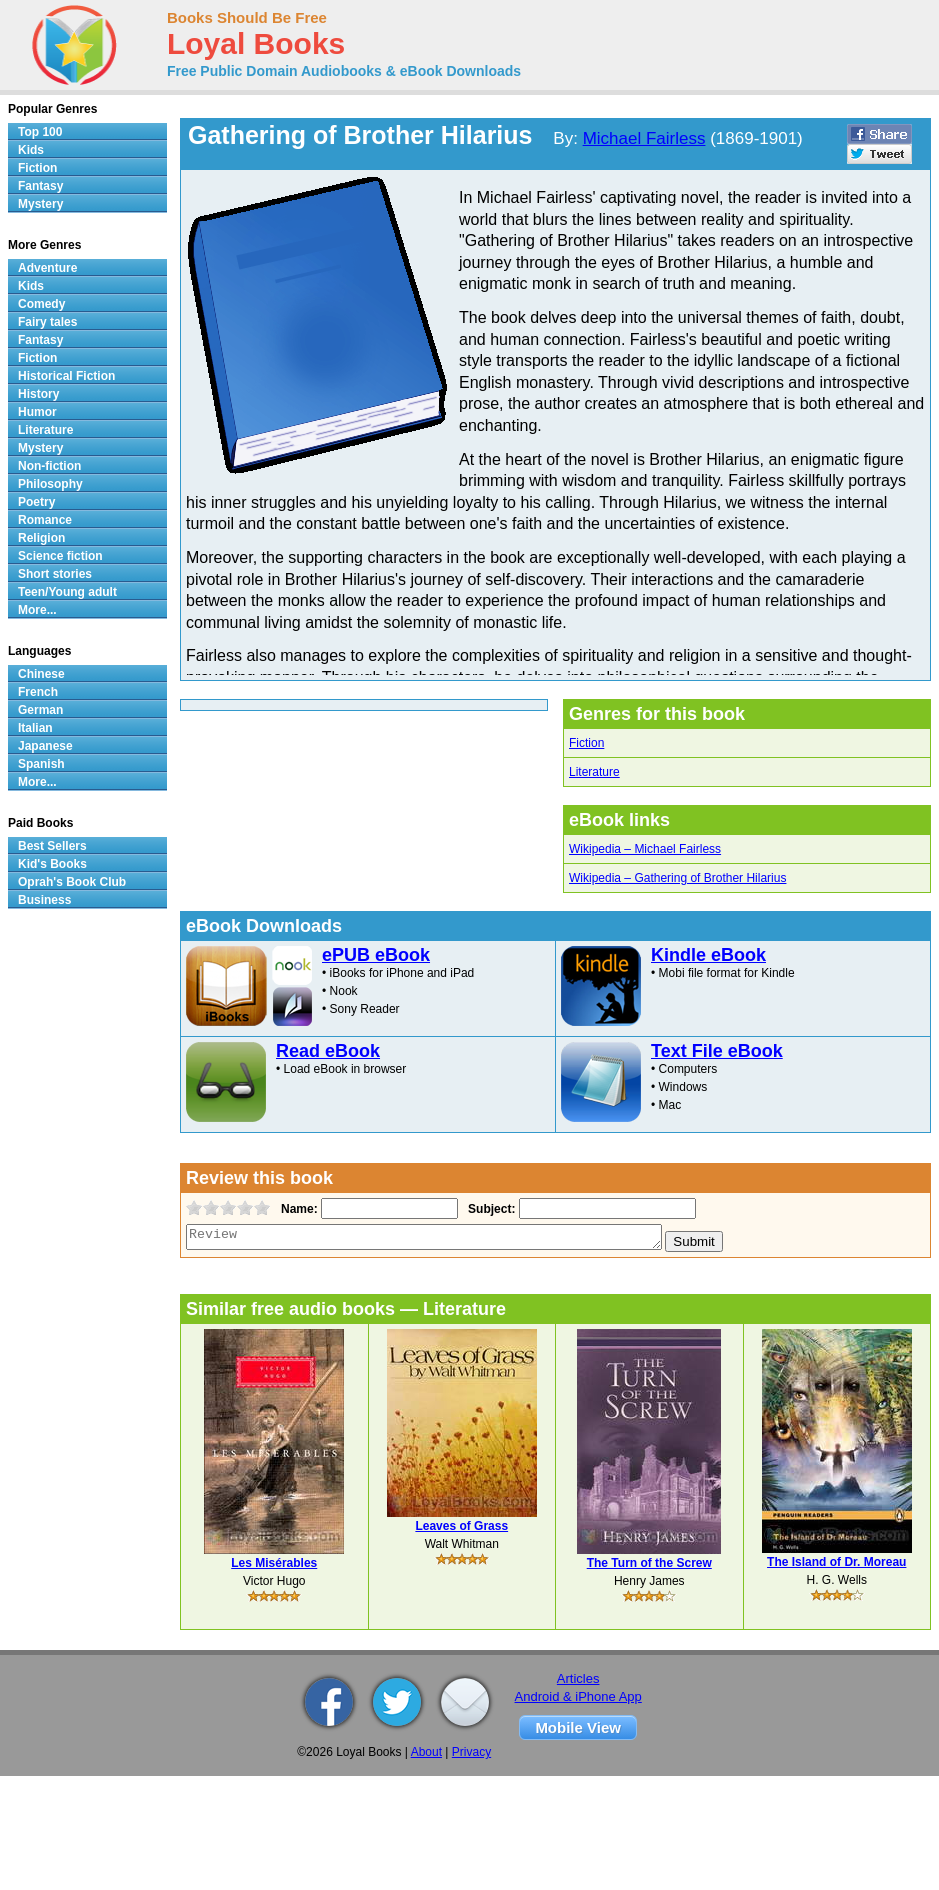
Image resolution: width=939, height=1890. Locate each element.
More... (37, 610)
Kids (31, 150)
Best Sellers (52, 846)
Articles (578, 1678)
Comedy (41, 304)
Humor (37, 412)
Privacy (471, 1752)
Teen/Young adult (67, 592)
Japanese (45, 746)
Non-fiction (49, 466)
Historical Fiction (66, 376)
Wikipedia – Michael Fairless (645, 849)
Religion (41, 538)
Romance (45, 520)
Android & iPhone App (578, 1696)
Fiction (586, 743)
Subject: (489, 1209)
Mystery (40, 204)
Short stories (55, 574)
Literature (594, 772)
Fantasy (40, 186)
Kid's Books (52, 864)
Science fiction (60, 556)
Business (44, 900)
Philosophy (50, 484)
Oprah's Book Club (72, 882)
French (38, 692)
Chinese (41, 674)
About (426, 1752)
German (40, 710)
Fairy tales (47, 322)
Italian (35, 728)
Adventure (47, 268)
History (38, 394)
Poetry (36, 502)
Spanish (41, 764)
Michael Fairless (644, 138)
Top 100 (40, 132)
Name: (297, 1209)
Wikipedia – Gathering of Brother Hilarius (677, 878)
